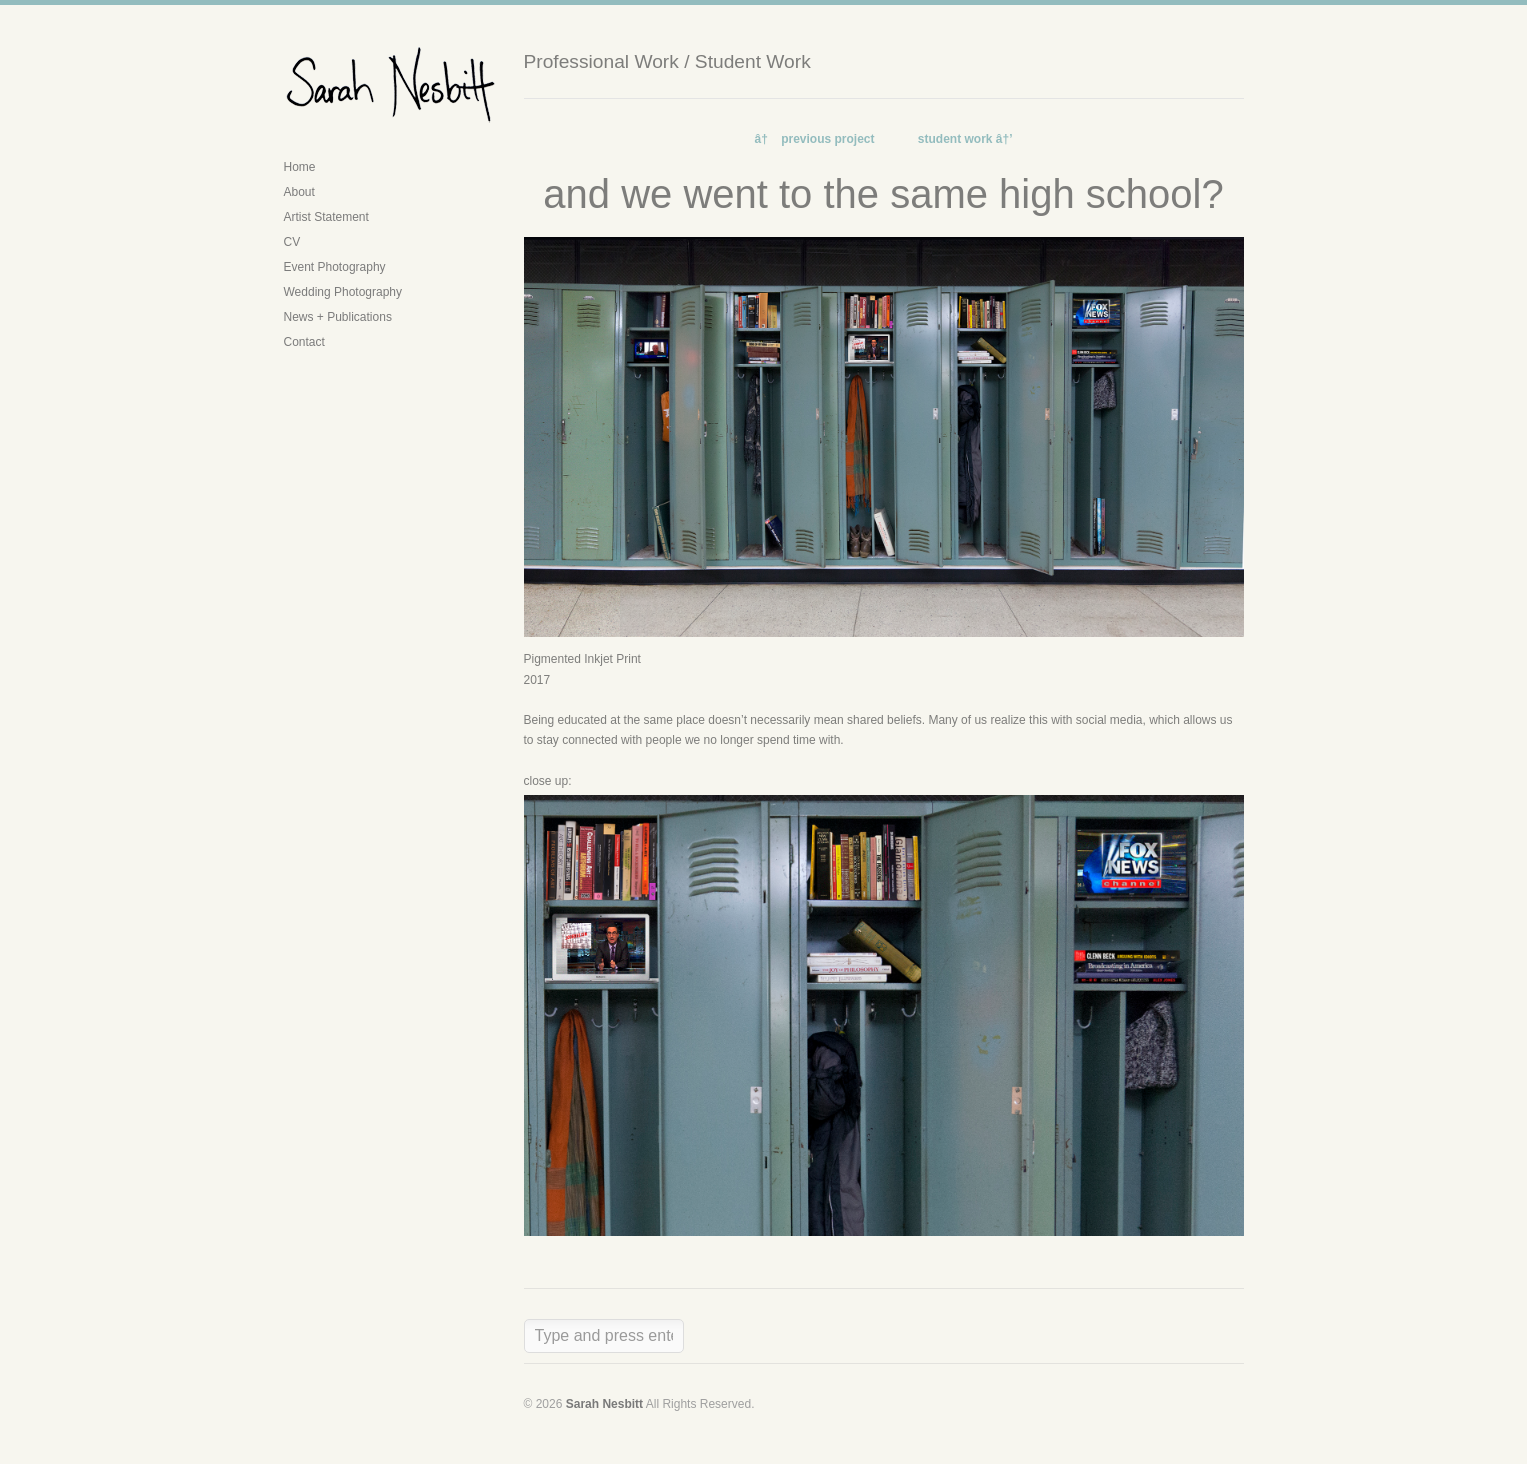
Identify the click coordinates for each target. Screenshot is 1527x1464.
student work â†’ (965, 139)
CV (292, 242)
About (299, 192)
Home (300, 167)
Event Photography (335, 267)
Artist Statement (326, 217)
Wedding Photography (343, 292)
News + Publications (338, 317)
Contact (304, 342)
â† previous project (814, 139)
